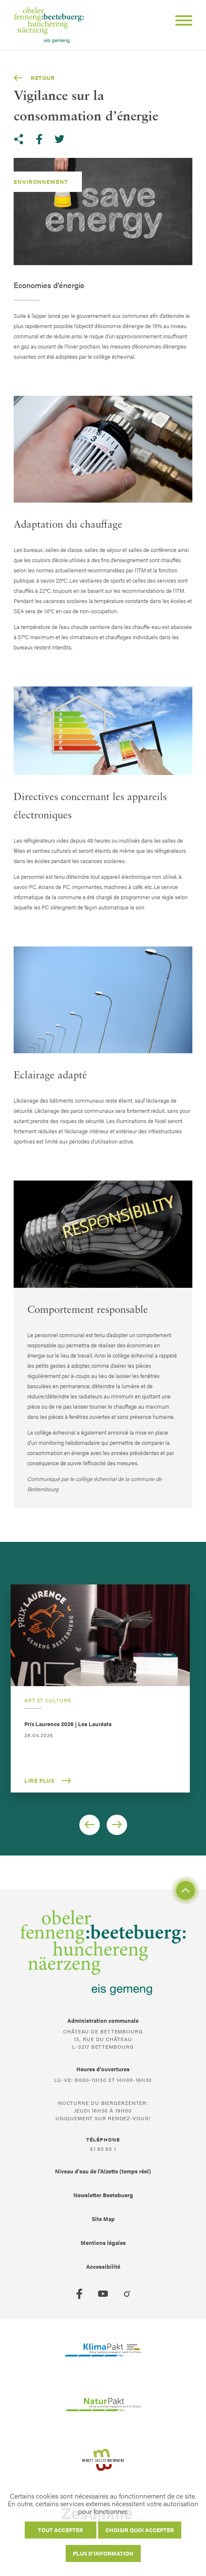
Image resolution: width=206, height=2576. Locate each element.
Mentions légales (103, 2243)
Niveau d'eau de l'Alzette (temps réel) (103, 2171)
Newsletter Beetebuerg (103, 2195)
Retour (34, 78)
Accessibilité (103, 2266)
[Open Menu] (180, 21)
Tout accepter (60, 2530)
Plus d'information (103, 2553)
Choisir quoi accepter (139, 2530)
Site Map (103, 2219)
